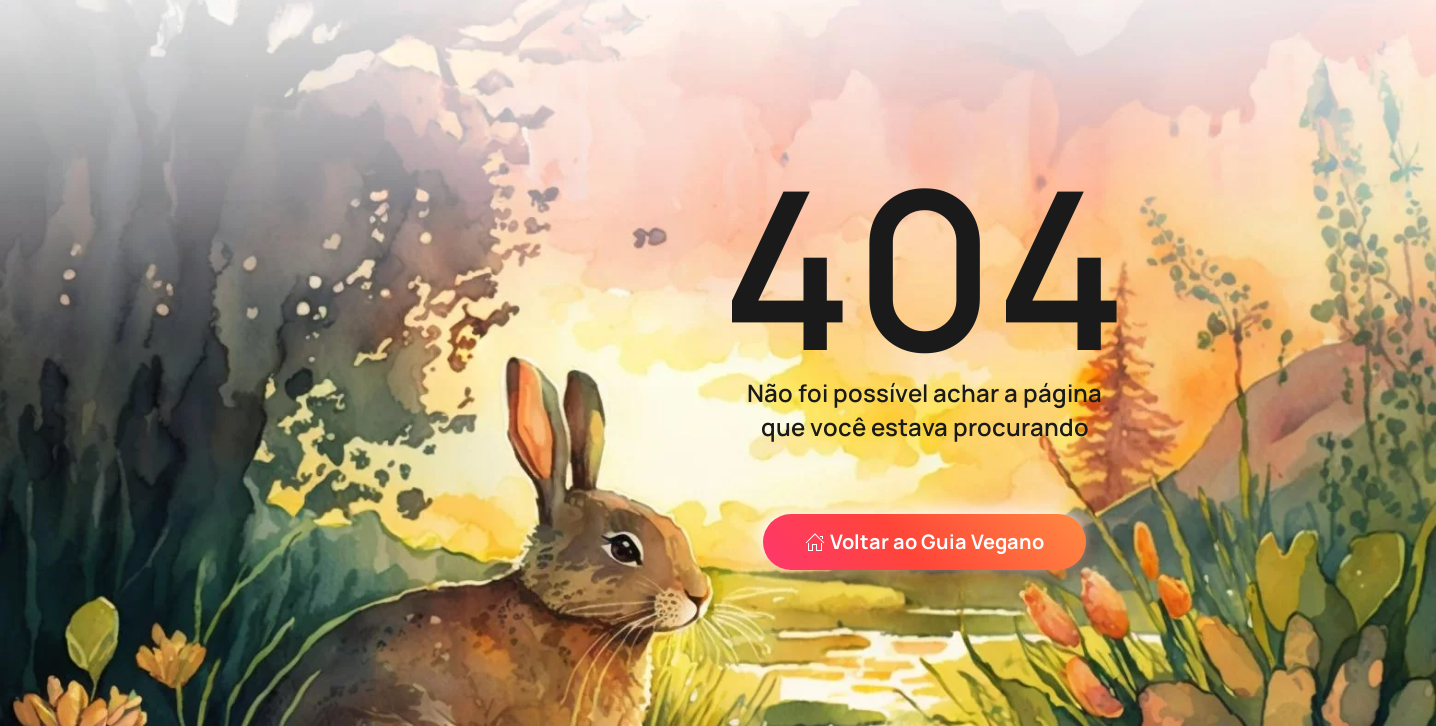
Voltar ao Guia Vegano (924, 541)
